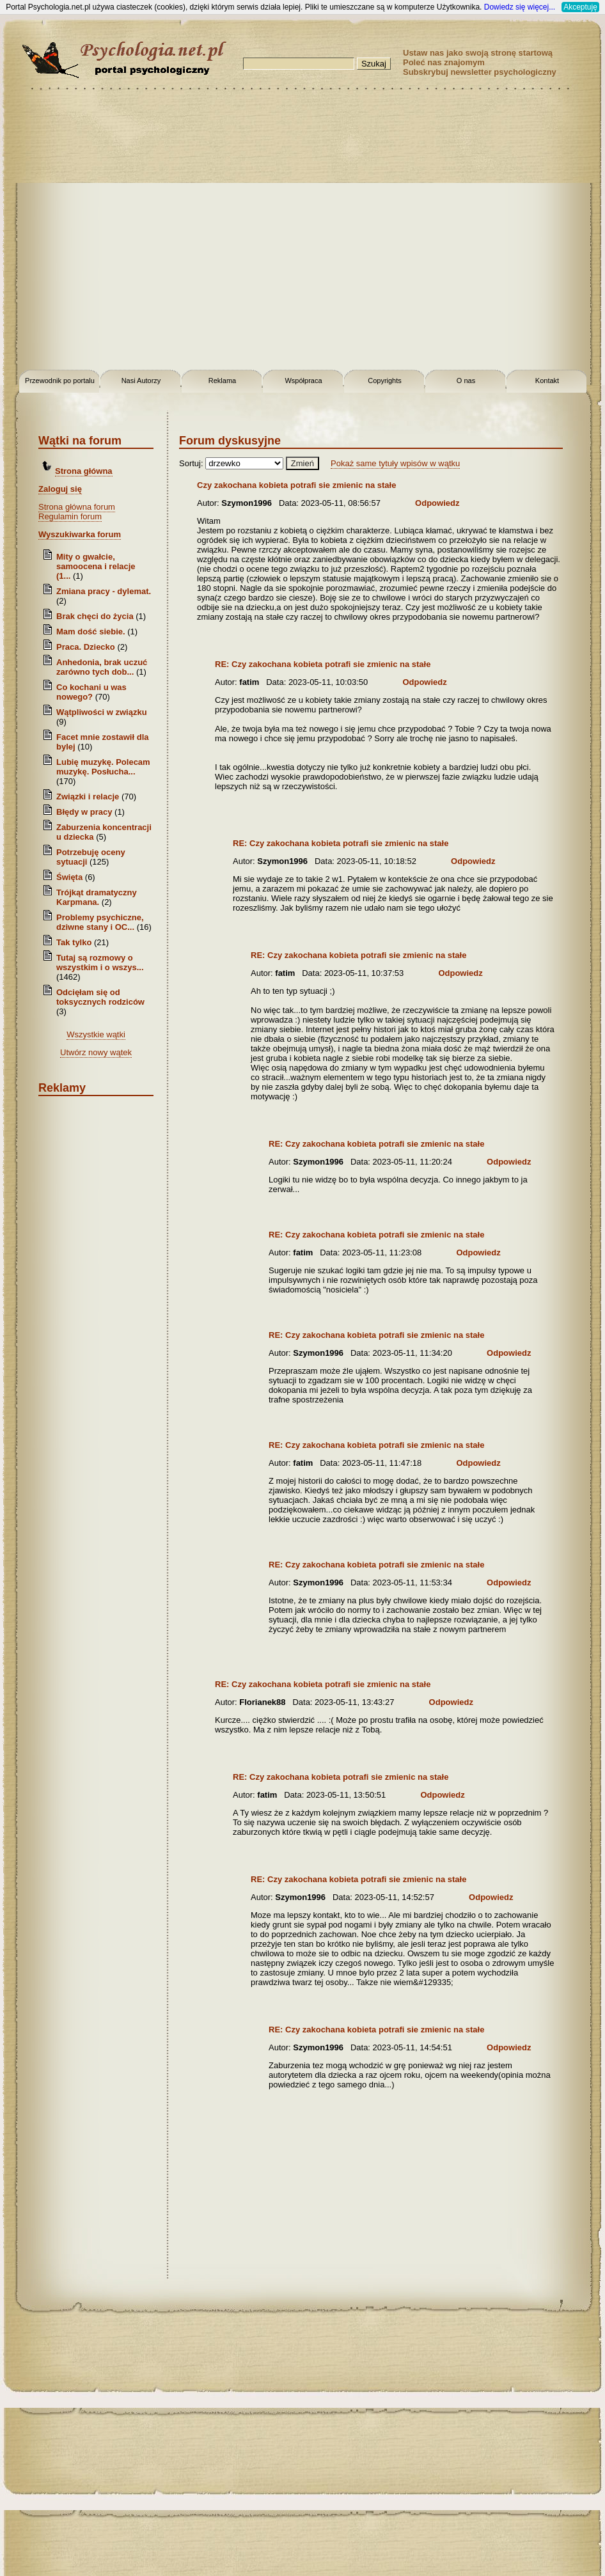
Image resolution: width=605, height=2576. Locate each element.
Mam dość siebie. (90, 631)
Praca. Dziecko (86, 647)
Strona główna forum (76, 507)
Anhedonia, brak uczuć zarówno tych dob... (101, 667)
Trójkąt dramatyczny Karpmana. (96, 897)
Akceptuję (580, 7)
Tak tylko (73, 942)
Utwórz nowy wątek (96, 1052)
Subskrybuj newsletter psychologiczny (479, 72)
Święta (69, 877)
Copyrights (385, 380)
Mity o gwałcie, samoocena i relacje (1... (96, 566)
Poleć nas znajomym (444, 62)
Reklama (222, 380)
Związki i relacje (87, 796)
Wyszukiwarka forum (79, 534)
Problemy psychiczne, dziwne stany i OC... (100, 922)
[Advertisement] (129, 231)
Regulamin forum (70, 516)
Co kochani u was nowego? (91, 692)
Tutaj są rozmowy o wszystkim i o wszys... (100, 962)
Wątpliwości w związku (101, 712)
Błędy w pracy (84, 812)
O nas (466, 380)
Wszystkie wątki (96, 1034)
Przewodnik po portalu (60, 380)
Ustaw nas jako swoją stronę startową (478, 53)
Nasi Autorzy (141, 380)
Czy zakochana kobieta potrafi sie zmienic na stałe (296, 485)
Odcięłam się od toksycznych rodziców (100, 997)
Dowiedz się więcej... (519, 7)
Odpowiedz (437, 503)
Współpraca (303, 380)
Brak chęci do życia (95, 616)
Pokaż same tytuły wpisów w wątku (395, 463)
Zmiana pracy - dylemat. (103, 591)
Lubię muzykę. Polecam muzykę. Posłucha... (103, 766)
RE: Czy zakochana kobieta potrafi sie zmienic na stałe (322, 664)
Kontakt (547, 380)
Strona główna (84, 471)
